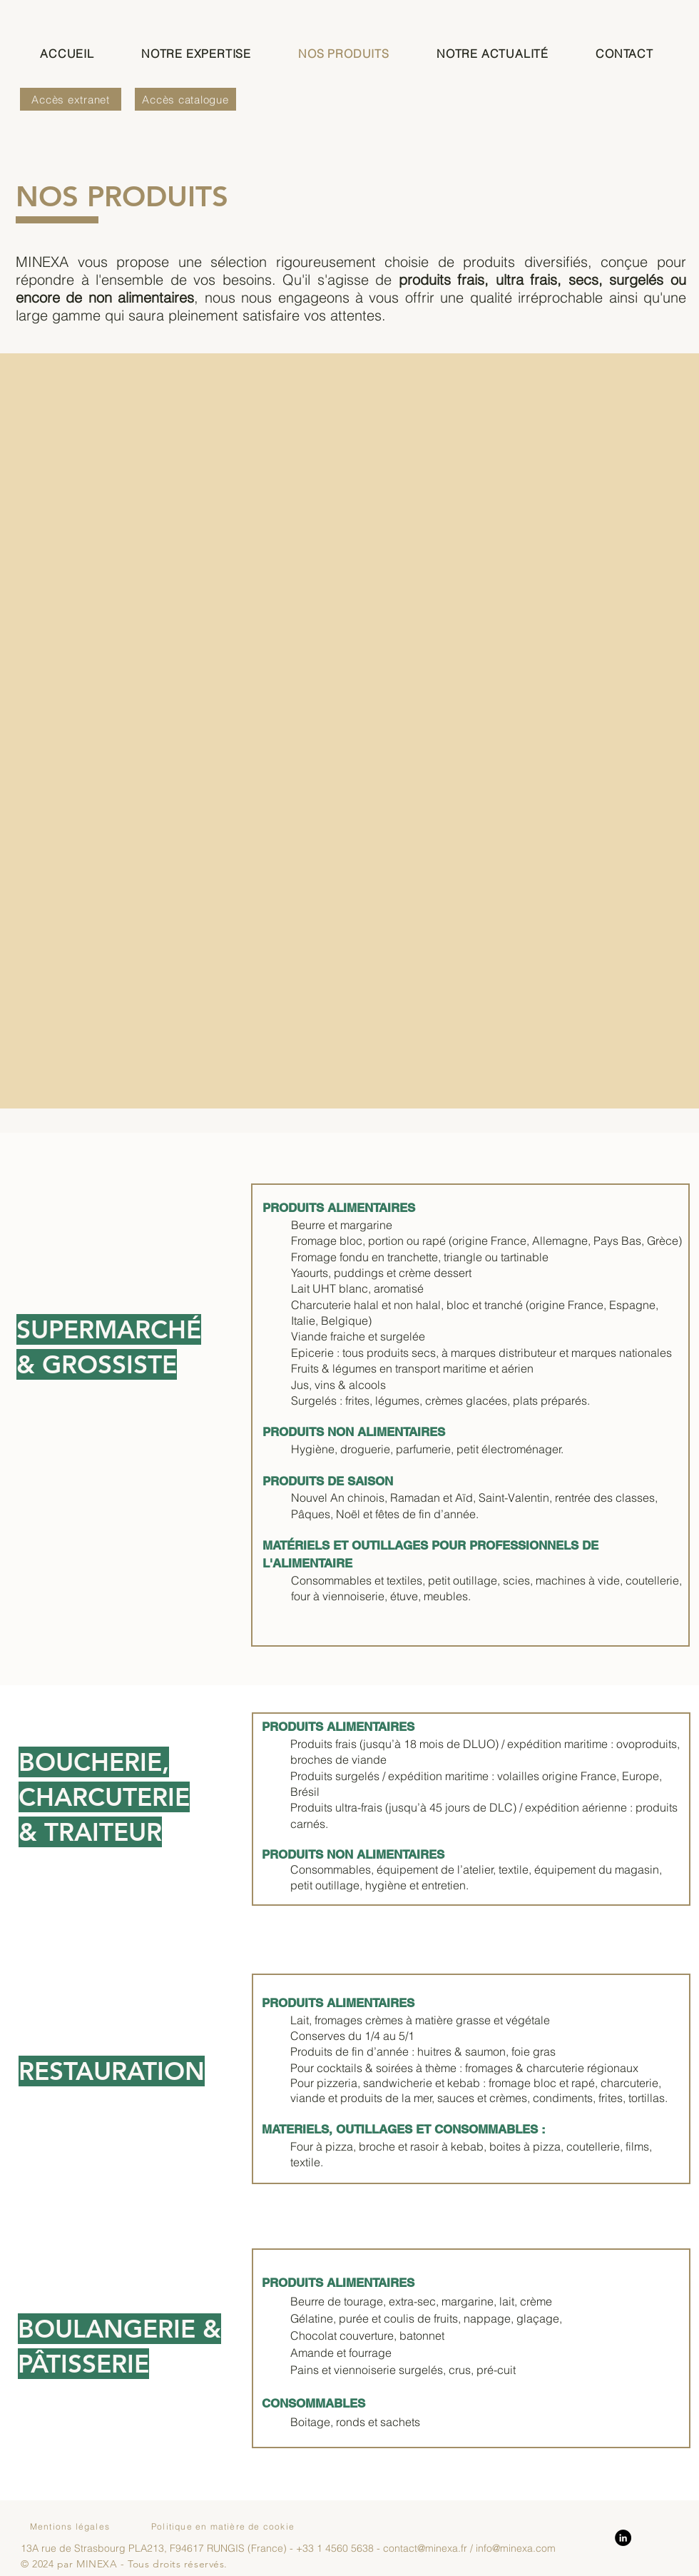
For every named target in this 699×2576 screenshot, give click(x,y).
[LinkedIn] (623, 2538)
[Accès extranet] (70, 99)
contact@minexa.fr (425, 2548)
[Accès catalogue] (185, 99)
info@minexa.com (516, 2548)
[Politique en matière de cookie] (224, 2526)
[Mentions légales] (71, 2526)
